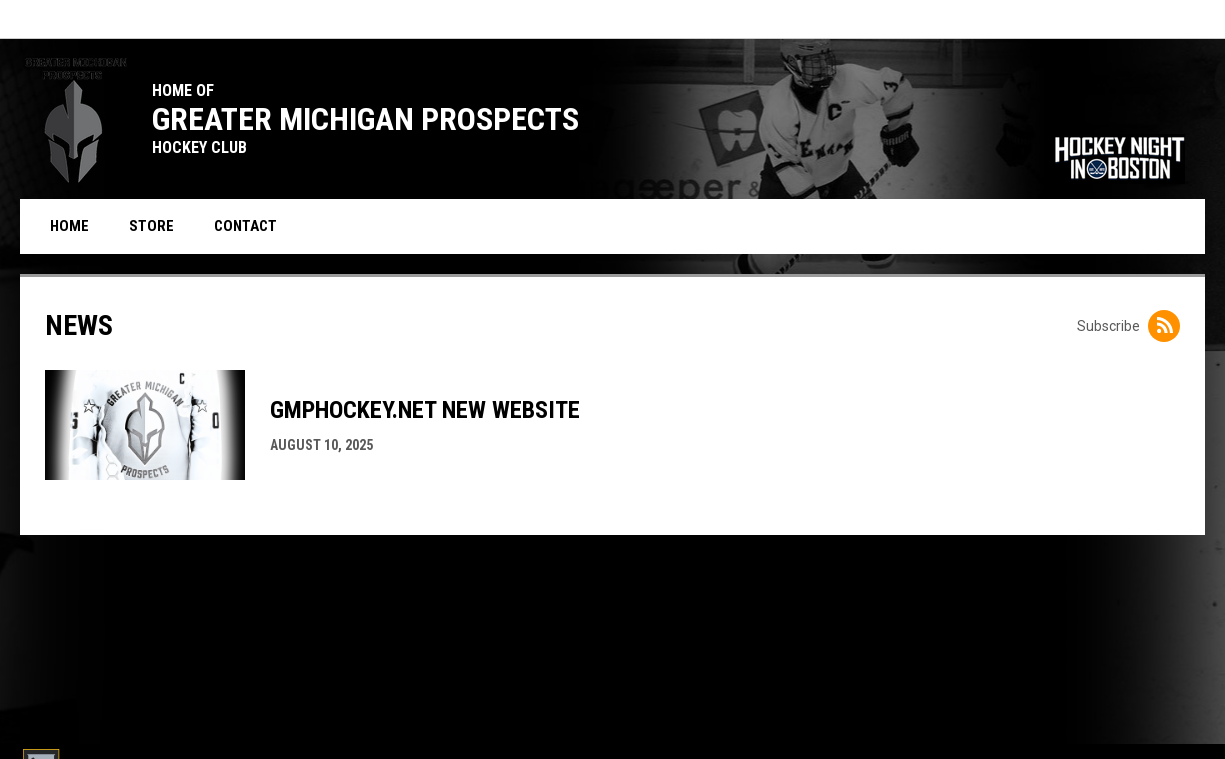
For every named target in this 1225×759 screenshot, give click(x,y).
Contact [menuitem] (245, 226)
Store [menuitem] (159, 225)
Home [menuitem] (69, 226)
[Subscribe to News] (1164, 326)
